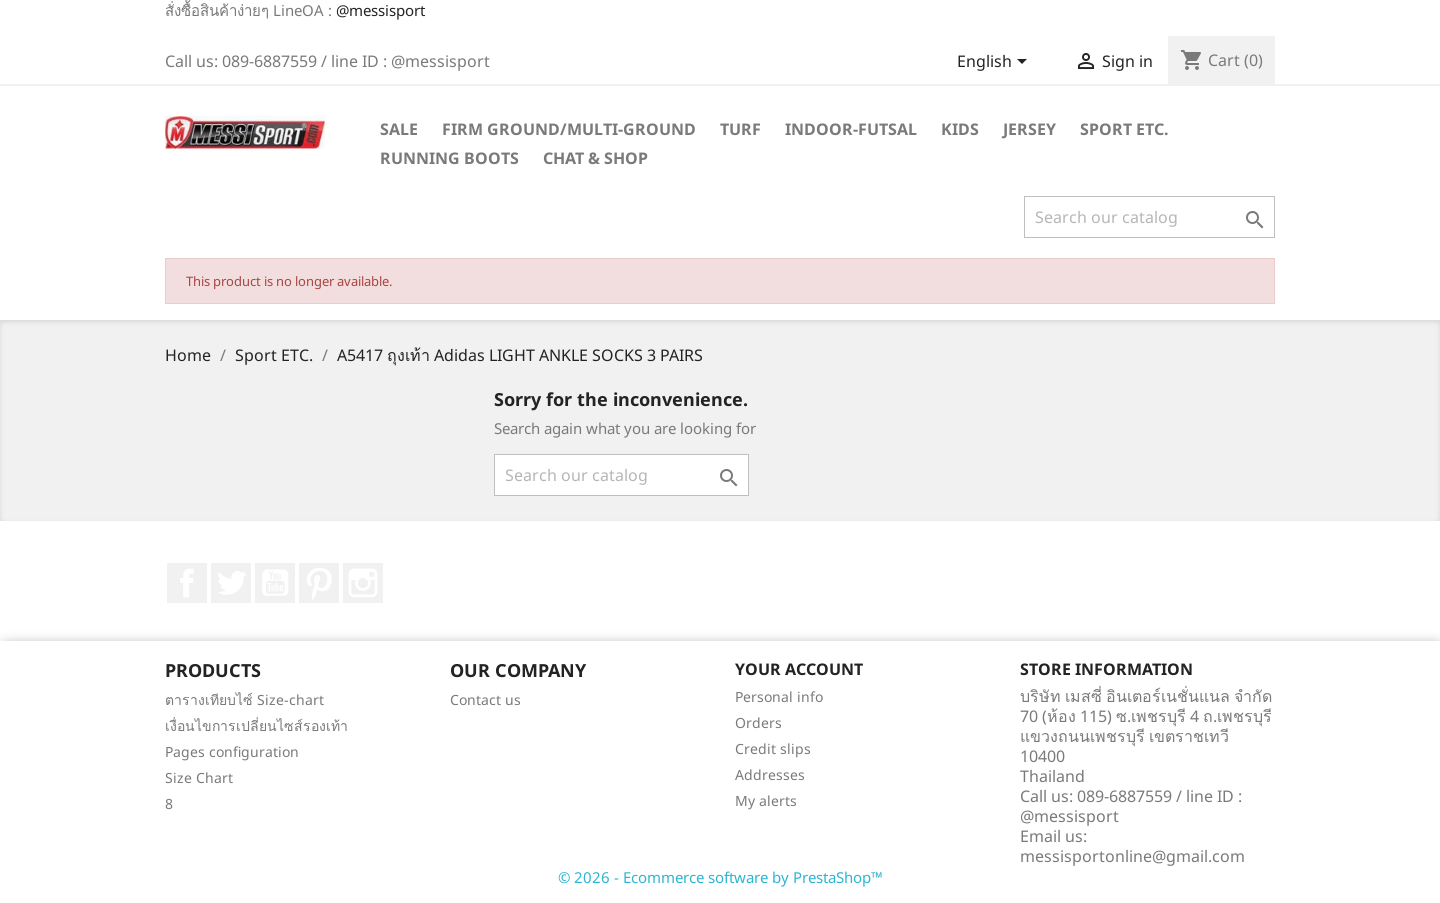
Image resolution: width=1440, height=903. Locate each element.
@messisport (380, 10)
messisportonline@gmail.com (1132, 856)
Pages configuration (232, 751)
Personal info (779, 696)
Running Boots (449, 158)
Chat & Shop (595, 158)
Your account (799, 669)
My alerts (766, 800)
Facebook (187, 583)
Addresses (770, 774)
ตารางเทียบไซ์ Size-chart (244, 699)
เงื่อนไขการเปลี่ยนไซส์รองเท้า (256, 725)
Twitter (231, 583)
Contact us (485, 699)
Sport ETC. (1124, 129)
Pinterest (319, 583)
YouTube (275, 583)
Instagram (363, 583)
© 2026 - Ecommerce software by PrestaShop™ (720, 877)
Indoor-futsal (851, 129)
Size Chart (199, 777)
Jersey (1029, 129)
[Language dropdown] (995, 63)
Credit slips (773, 748)
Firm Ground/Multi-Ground (569, 129)
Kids (960, 129)
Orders (758, 722)
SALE (399, 129)
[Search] (1149, 217)
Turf (740, 129)
